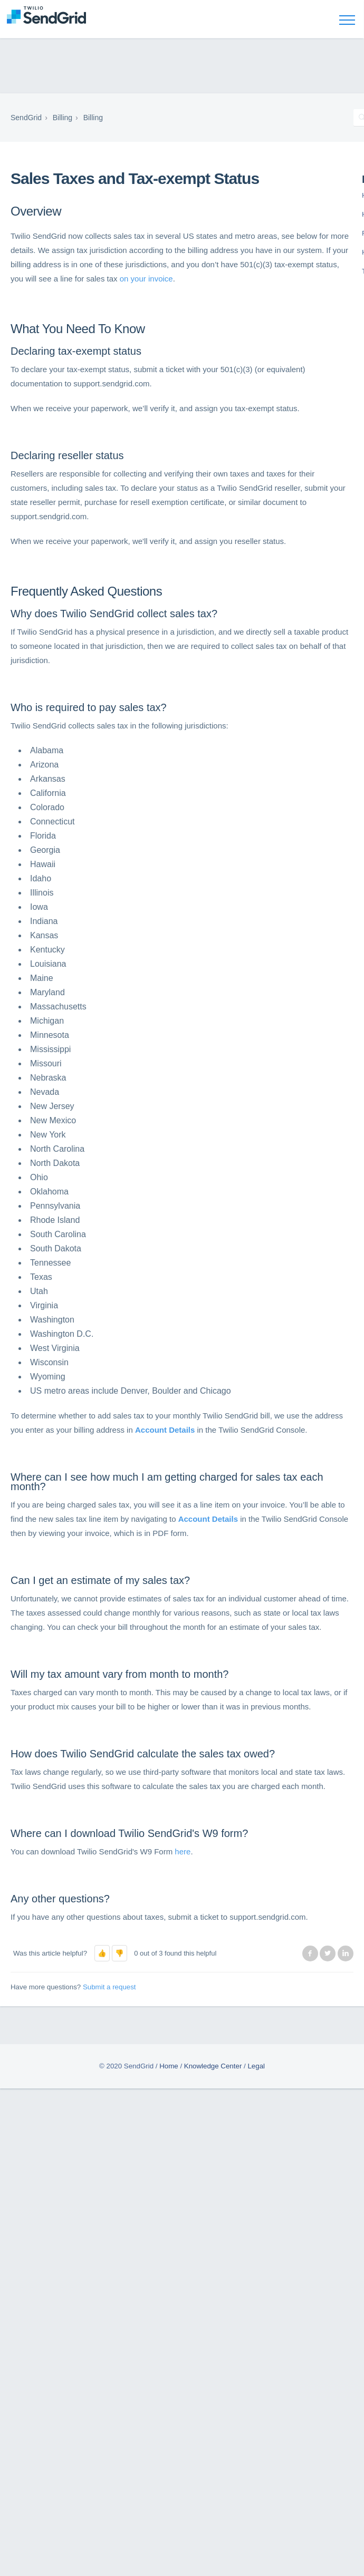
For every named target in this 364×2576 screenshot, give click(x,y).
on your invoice (146, 278)
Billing (62, 117)
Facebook (310, 1953)
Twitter (328, 1953)
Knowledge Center (213, 2066)
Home (168, 2066)
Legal (256, 2066)
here (182, 1851)
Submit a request (109, 1987)
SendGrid (26, 117)
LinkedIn (345, 1953)
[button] (102, 1953)
